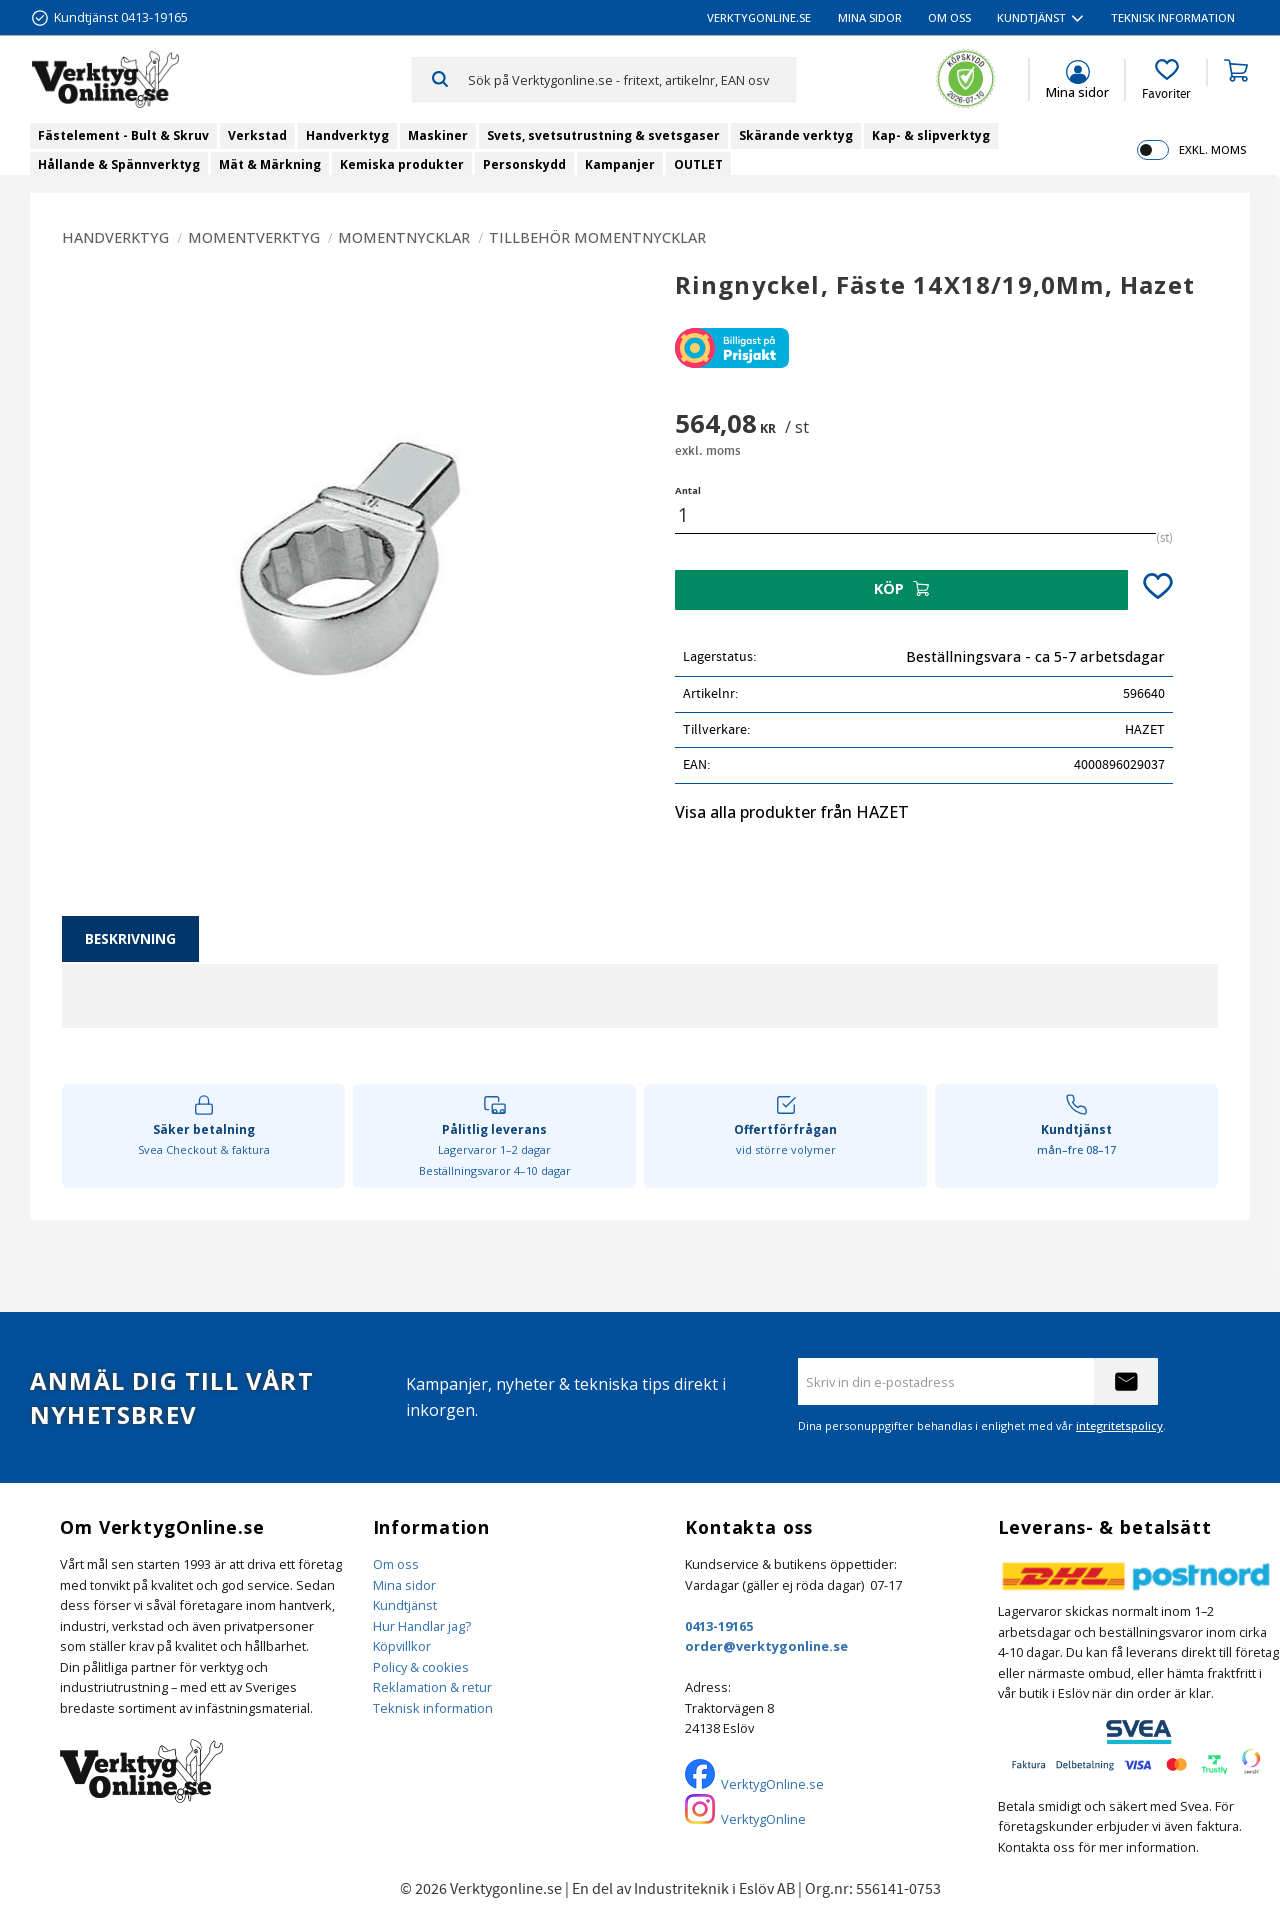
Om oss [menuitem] (949, 17)
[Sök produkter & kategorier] (631, 79)
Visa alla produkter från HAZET (792, 812)
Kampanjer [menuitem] (620, 164)
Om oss (396, 1564)
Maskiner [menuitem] (438, 135)
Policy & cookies (421, 1667)
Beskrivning (130, 938)
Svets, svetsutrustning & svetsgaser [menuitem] (603, 135)
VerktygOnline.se (772, 1784)
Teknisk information (433, 1708)
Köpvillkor (402, 1646)
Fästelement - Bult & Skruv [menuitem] (123, 135)
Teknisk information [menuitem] (1173, 17)
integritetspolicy (1119, 1425)
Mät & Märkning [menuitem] (270, 164)
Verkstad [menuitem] (257, 135)
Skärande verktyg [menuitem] (796, 135)
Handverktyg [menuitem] (347, 135)
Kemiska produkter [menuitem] (402, 164)
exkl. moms (1212, 149)
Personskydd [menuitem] (524, 164)
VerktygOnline (763, 1819)
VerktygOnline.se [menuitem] (759, 17)
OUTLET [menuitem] (698, 164)
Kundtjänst (405, 1605)
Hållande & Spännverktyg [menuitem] (119, 164)
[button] (1166, 80)
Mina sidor (404, 1585)
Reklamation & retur (432, 1687)
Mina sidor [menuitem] (870, 17)
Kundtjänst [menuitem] (1031, 17)
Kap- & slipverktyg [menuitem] (931, 135)
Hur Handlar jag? (422, 1626)
